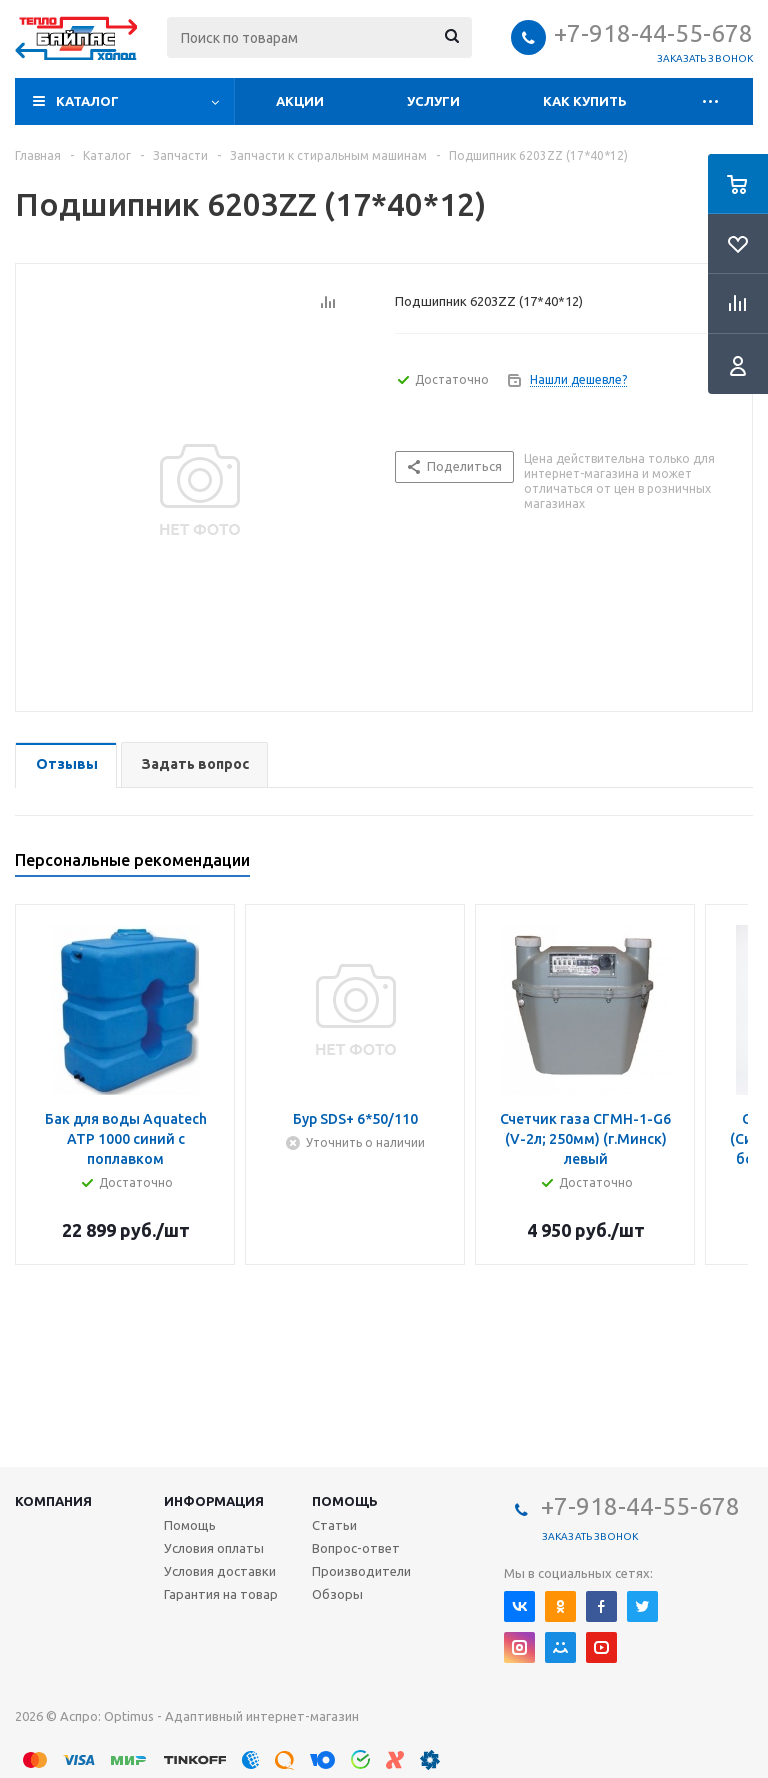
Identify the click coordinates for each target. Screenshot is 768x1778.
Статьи (334, 1525)
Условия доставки (220, 1571)
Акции (300, 101)
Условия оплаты (214, 1548)
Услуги (433, 101)
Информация (214, 1501)
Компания (53, 1501)
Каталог (87, 101)
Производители (361, 1571)
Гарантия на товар (221, 1594)
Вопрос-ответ (356, 1548)
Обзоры (337, 1594)
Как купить (585, 101)
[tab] (66, 765)
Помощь (345, 1501)
